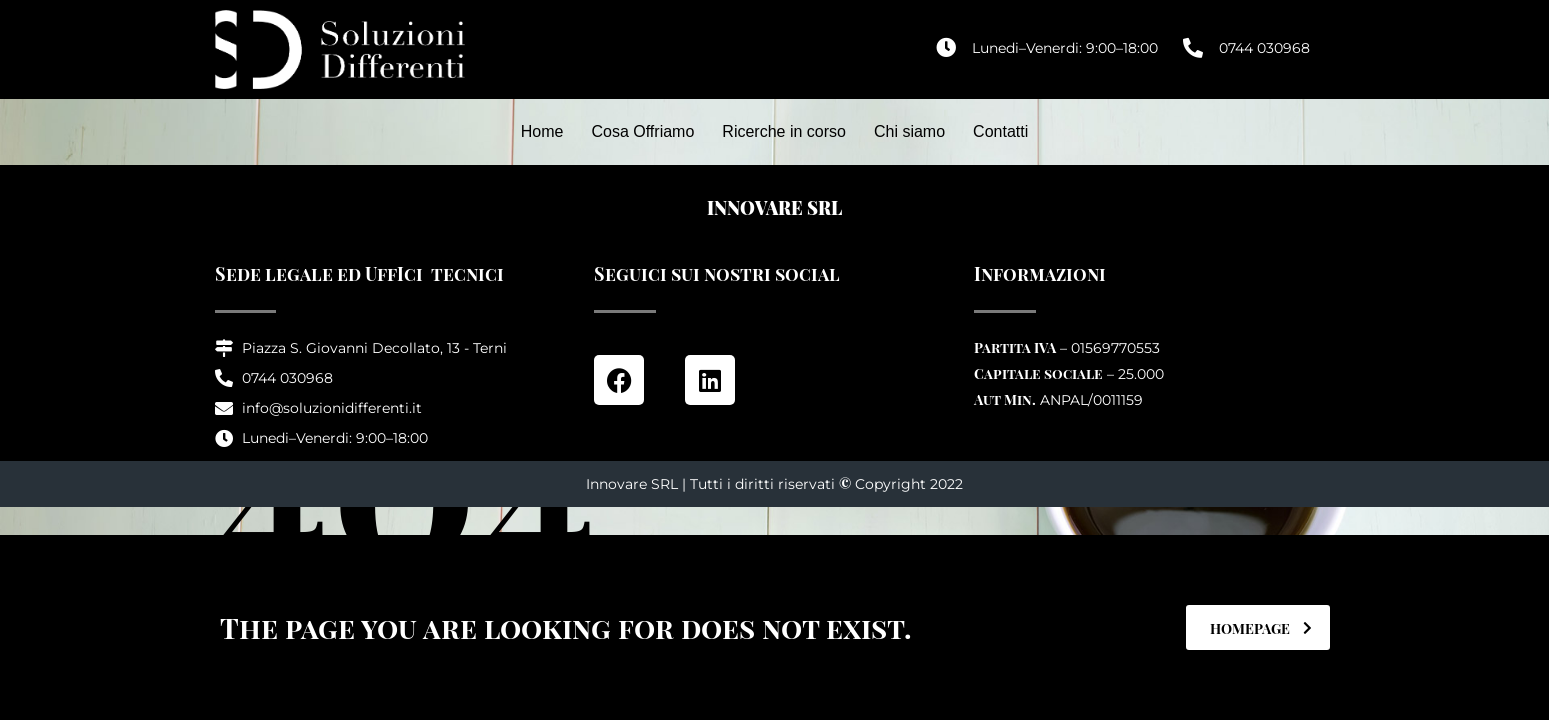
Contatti (1000, 131)
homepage (1261, 628)
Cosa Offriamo (642, 131)
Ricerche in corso (784, 131)
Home (542, 131)
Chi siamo (909, 131)
